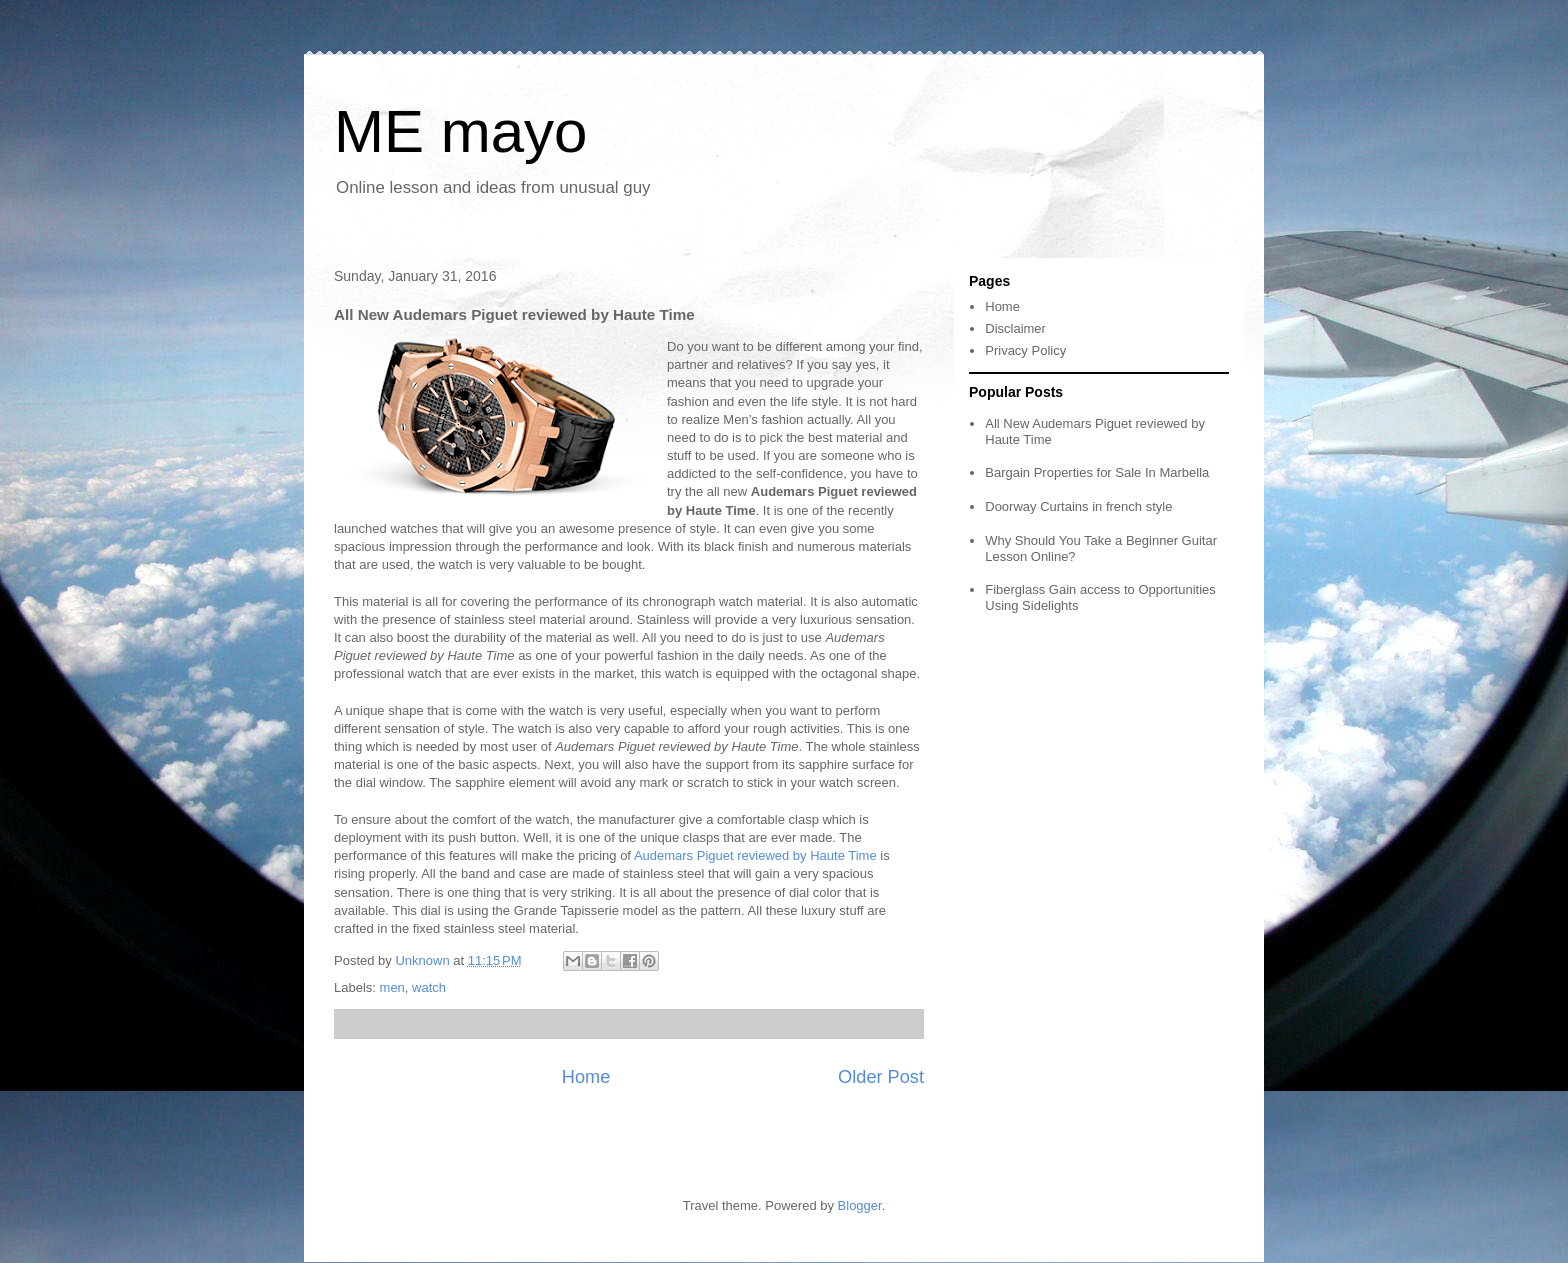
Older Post (881, 1077)
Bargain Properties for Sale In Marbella (1097, 472)
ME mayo (460, 131)
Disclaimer (1015, 328)
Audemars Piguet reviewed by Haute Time (755, 855)
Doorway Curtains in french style (1078, 506)
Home (586, 1077)
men (392, 987)
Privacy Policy (1025, 350)
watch (429, 987)
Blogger (860, 1205)
